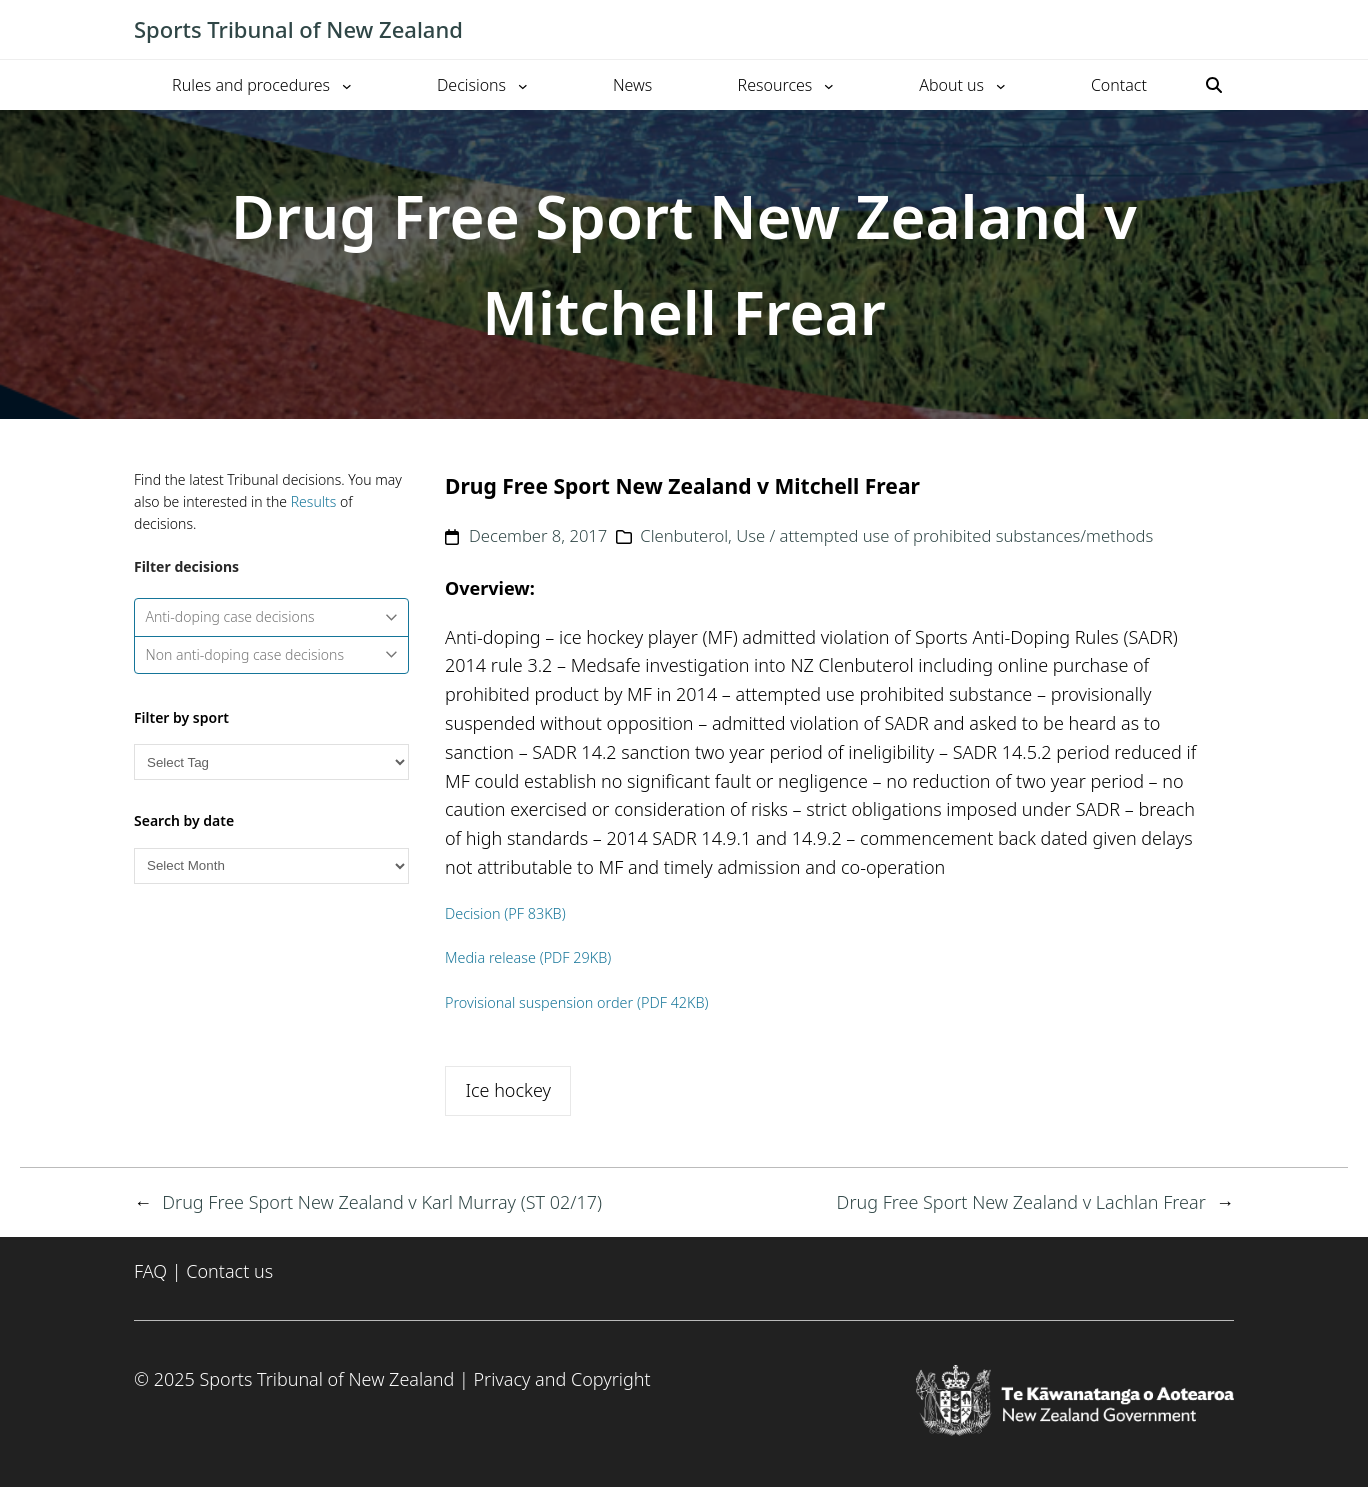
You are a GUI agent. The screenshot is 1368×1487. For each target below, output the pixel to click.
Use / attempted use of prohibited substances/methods (944, 535)
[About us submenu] (1001, 85)
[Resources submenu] (829, 85)
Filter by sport (181, 717)
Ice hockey (508, 1090)
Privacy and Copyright (561, 1379)
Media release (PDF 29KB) (528, 957)
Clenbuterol (684, 535)
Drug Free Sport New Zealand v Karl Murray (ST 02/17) (382, 1202)
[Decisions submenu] (523, 85)
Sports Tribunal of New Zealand (298, 29)
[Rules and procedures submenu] (347, 85)
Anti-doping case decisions (272, 616)
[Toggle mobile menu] (1224, 30)
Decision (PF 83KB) (505, 913)
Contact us (229, 1271)
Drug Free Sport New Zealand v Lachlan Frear (1021, 1202)
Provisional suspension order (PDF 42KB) (577, 1002)
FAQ (150, 1271)
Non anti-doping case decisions (272, 654)
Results (314, 501)
